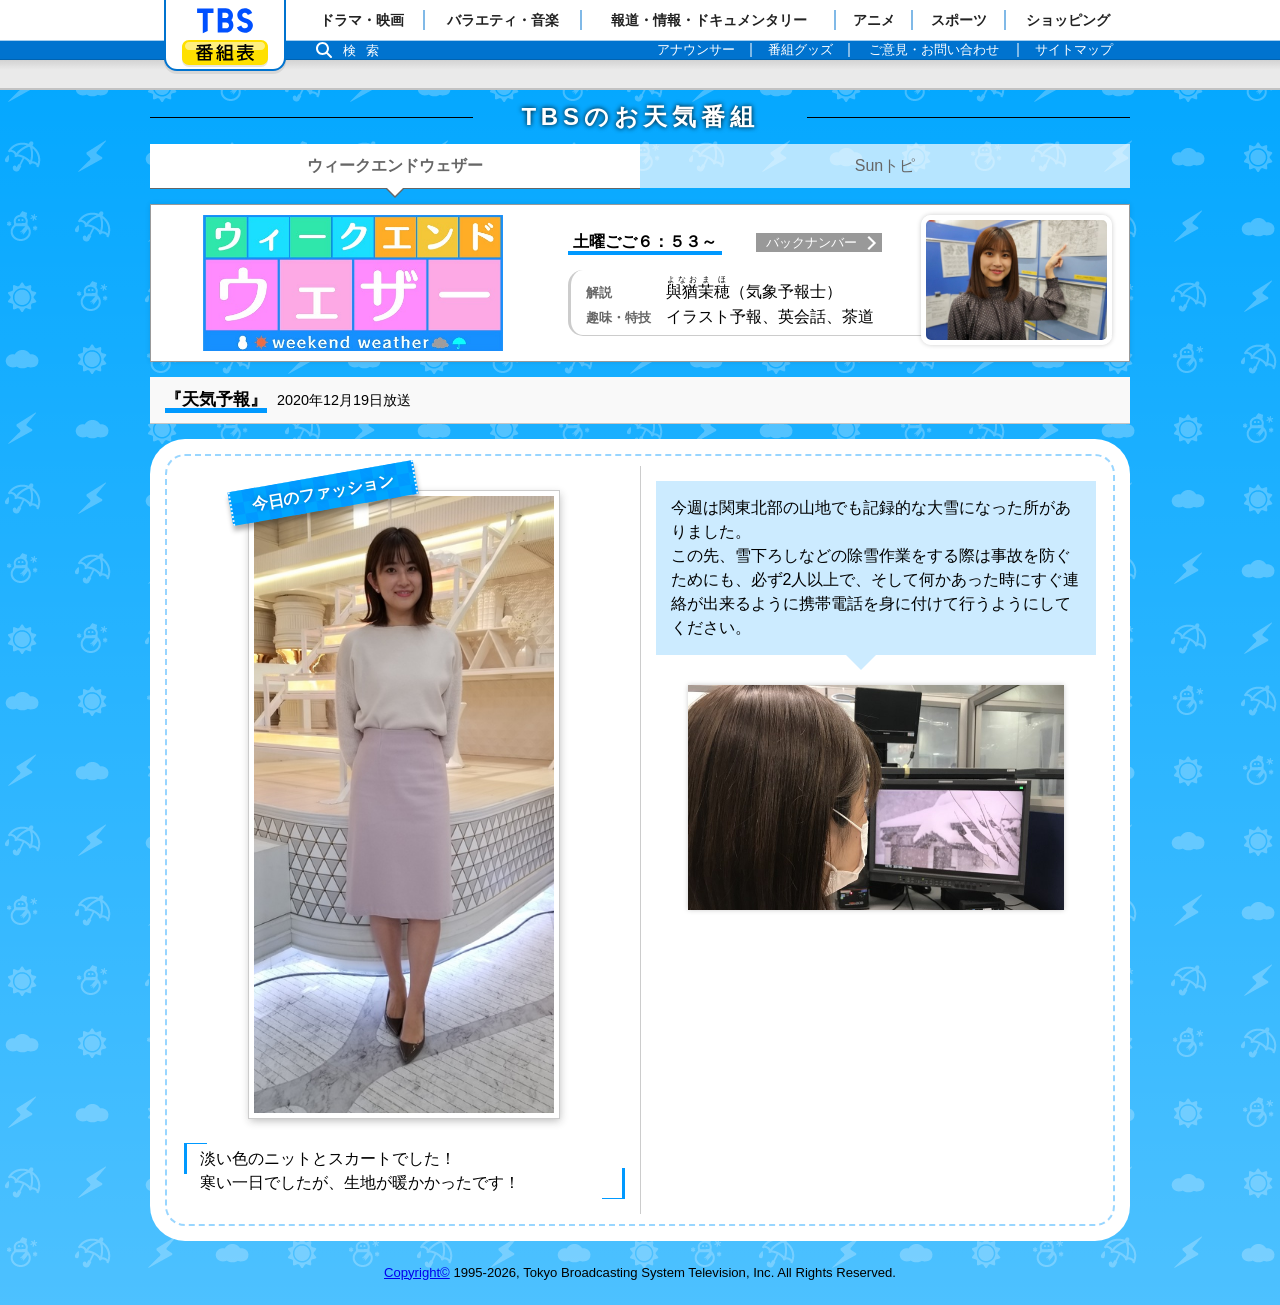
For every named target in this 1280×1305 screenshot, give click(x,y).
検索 (366, 50)
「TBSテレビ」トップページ (225, 21)
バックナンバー (811, 242)
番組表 (225, 52)
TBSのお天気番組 (639, 117)
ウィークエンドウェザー (395, 165)
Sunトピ (885, 165)
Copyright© (417, 1272)
